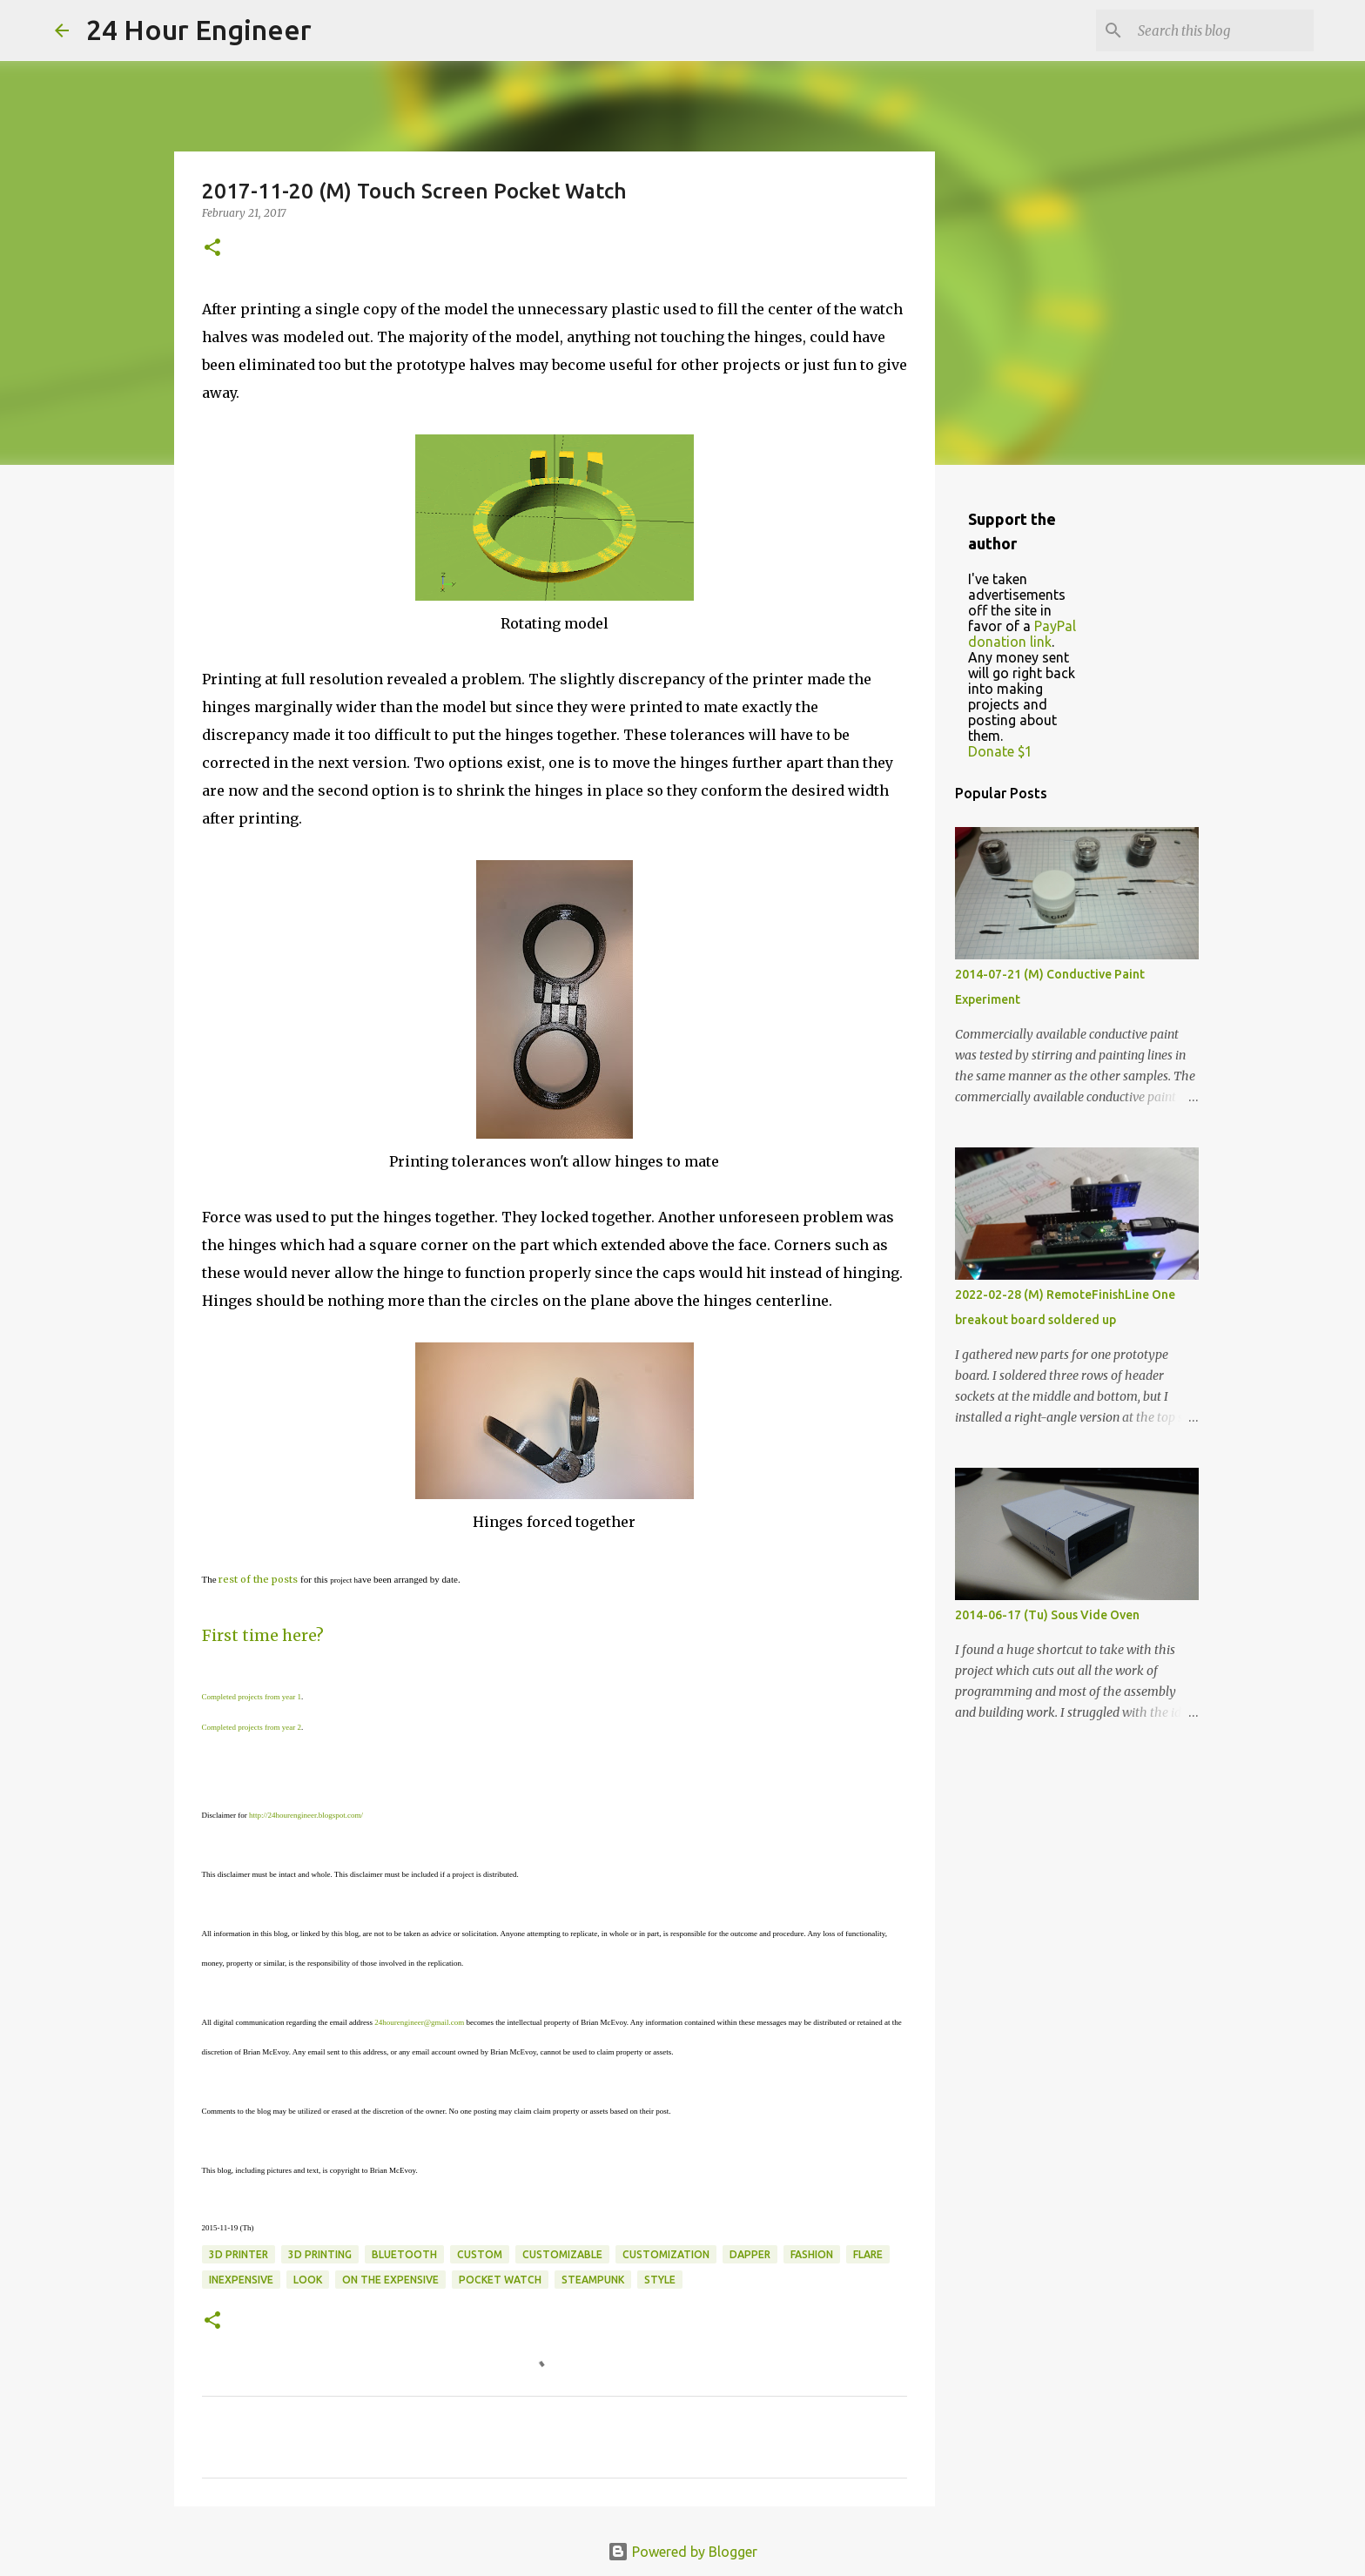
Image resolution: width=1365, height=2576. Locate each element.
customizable (562, 2254)
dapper (750, 2254)
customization (665, 2254)
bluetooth (404, 2254)
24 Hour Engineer (199, 29)
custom (479, 2254)
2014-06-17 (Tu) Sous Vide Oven (1047, 1615)
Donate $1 (1000, 751)
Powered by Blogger (682, 2551)
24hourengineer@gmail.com (419, 2022)
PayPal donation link (1022, 633)
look (307, 2279)
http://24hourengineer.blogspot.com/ (306, 1815)
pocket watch (500, 2279)
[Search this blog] (1222, 30)
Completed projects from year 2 (251, 1727)
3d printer (238, 2254)
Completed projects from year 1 (251, 1696)
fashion (811, 2254)
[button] (212, 248)
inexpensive (241, 2279)
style (660, 2279)
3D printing (320, 2254)
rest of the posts (258, 1579)
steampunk (592, 2279)
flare (868, 2254)
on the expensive (390, 2279)
